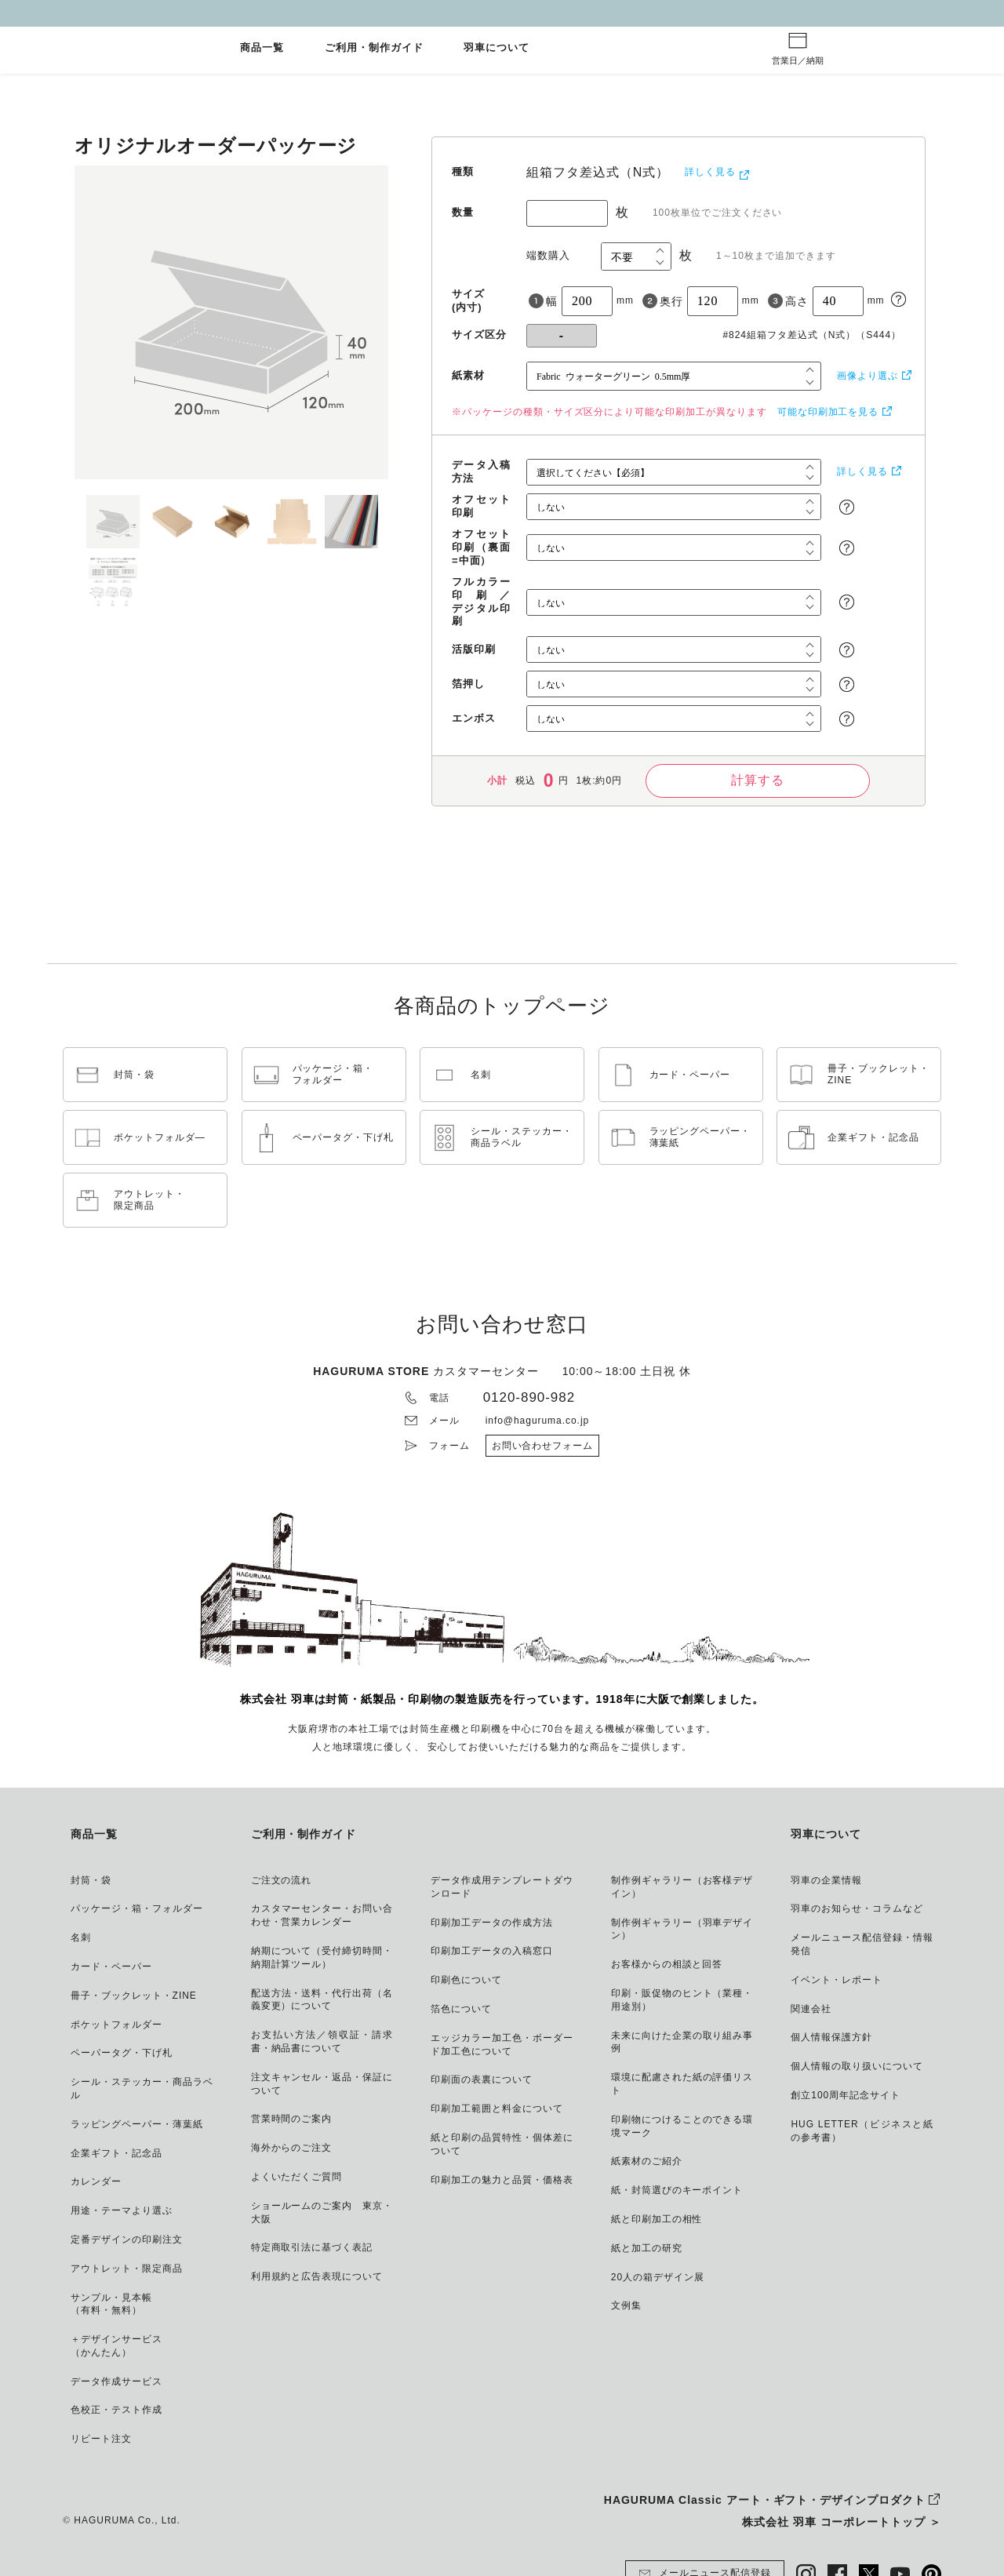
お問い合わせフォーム (543, 1445)
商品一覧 (262, 48)
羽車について (496, 48)
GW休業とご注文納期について (502, 13)
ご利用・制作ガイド (374, 48)
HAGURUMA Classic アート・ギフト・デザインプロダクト (765, 2500)
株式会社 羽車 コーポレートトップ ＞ (841, 2522)
